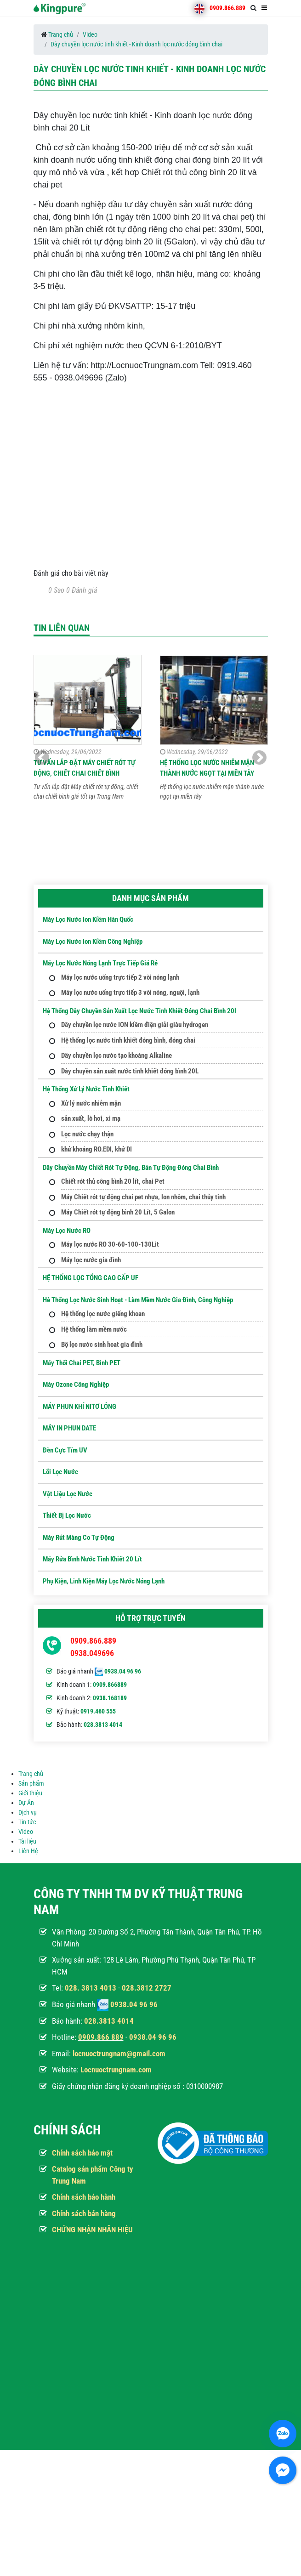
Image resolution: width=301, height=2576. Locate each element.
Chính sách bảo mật (82, 2152)
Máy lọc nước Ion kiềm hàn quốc (88, 919)
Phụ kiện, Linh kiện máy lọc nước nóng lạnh (104, 1581)
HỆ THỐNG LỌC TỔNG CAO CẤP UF (90, 1278)
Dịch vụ (27, 1812)
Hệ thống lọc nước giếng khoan (103, 1314)
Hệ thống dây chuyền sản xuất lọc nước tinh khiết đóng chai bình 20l (139, 1011)
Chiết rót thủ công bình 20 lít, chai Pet (113, 1181)
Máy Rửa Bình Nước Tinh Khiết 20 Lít (92, 1559)
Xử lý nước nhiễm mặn (91, 1103)
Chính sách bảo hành (83, 2197)
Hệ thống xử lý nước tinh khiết (86, 1089)
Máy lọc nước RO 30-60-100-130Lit (110, 1244)
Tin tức (27, 1822)
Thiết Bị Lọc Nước (67, 1515)
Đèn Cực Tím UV (65, 1450)
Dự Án (26, 1802)
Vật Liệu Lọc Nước (67, 1494)
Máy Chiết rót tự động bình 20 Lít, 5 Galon (118, 1212)
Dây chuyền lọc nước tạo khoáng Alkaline (116, 1055)
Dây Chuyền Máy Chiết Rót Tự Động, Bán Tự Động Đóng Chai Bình (131, 1167)
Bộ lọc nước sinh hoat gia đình (101, 1344)
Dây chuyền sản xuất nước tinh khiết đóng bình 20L (130, 1071)
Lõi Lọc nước (60, 1472)
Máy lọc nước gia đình (91, 1260)
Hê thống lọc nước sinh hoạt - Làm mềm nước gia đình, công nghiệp (138, 1300)
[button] (259, 757)
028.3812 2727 (146, 1987)
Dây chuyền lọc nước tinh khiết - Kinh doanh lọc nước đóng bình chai (136, 44)
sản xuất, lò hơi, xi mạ (90, 1118)
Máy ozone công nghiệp (76, 1384)
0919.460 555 (98, 1711)
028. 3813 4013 (90, 1987)
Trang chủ (60, 34)
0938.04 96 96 (122, 1671)
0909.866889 (110, 1684)
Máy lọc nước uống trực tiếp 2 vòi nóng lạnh (120, 977)
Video (90, 34)
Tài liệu (27, 1841)
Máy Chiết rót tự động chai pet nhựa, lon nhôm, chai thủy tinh (143, 1197)
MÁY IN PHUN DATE (69, 1428)
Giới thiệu (30, 1793)
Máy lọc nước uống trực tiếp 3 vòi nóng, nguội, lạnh (130, 992)
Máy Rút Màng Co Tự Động (78, 1537)
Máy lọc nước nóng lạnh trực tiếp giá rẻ (100, 963)
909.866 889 (103, 2037)
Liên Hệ (28, 1851)
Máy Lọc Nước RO (67, 1230)
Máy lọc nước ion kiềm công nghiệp (92, 941)
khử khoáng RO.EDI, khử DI (96, 1149)
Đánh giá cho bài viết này (71, 573)
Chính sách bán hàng (84, 2213)
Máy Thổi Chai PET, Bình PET (81, 1363)
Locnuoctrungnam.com (116, 2069)
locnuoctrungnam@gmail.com (119, 2053)
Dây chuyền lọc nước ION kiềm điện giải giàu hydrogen (134, 1025)
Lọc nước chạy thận (87, 1134)
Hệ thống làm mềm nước (94, 1329)
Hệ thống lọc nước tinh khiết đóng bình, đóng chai (128, 1040)
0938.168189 (110, 1698)
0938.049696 (92, 1653)
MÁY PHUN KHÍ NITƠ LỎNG (79, 1406)
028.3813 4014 (103, 1724)
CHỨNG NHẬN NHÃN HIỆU (92, 2229)
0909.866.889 (227, 7)
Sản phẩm (31, 1783)
